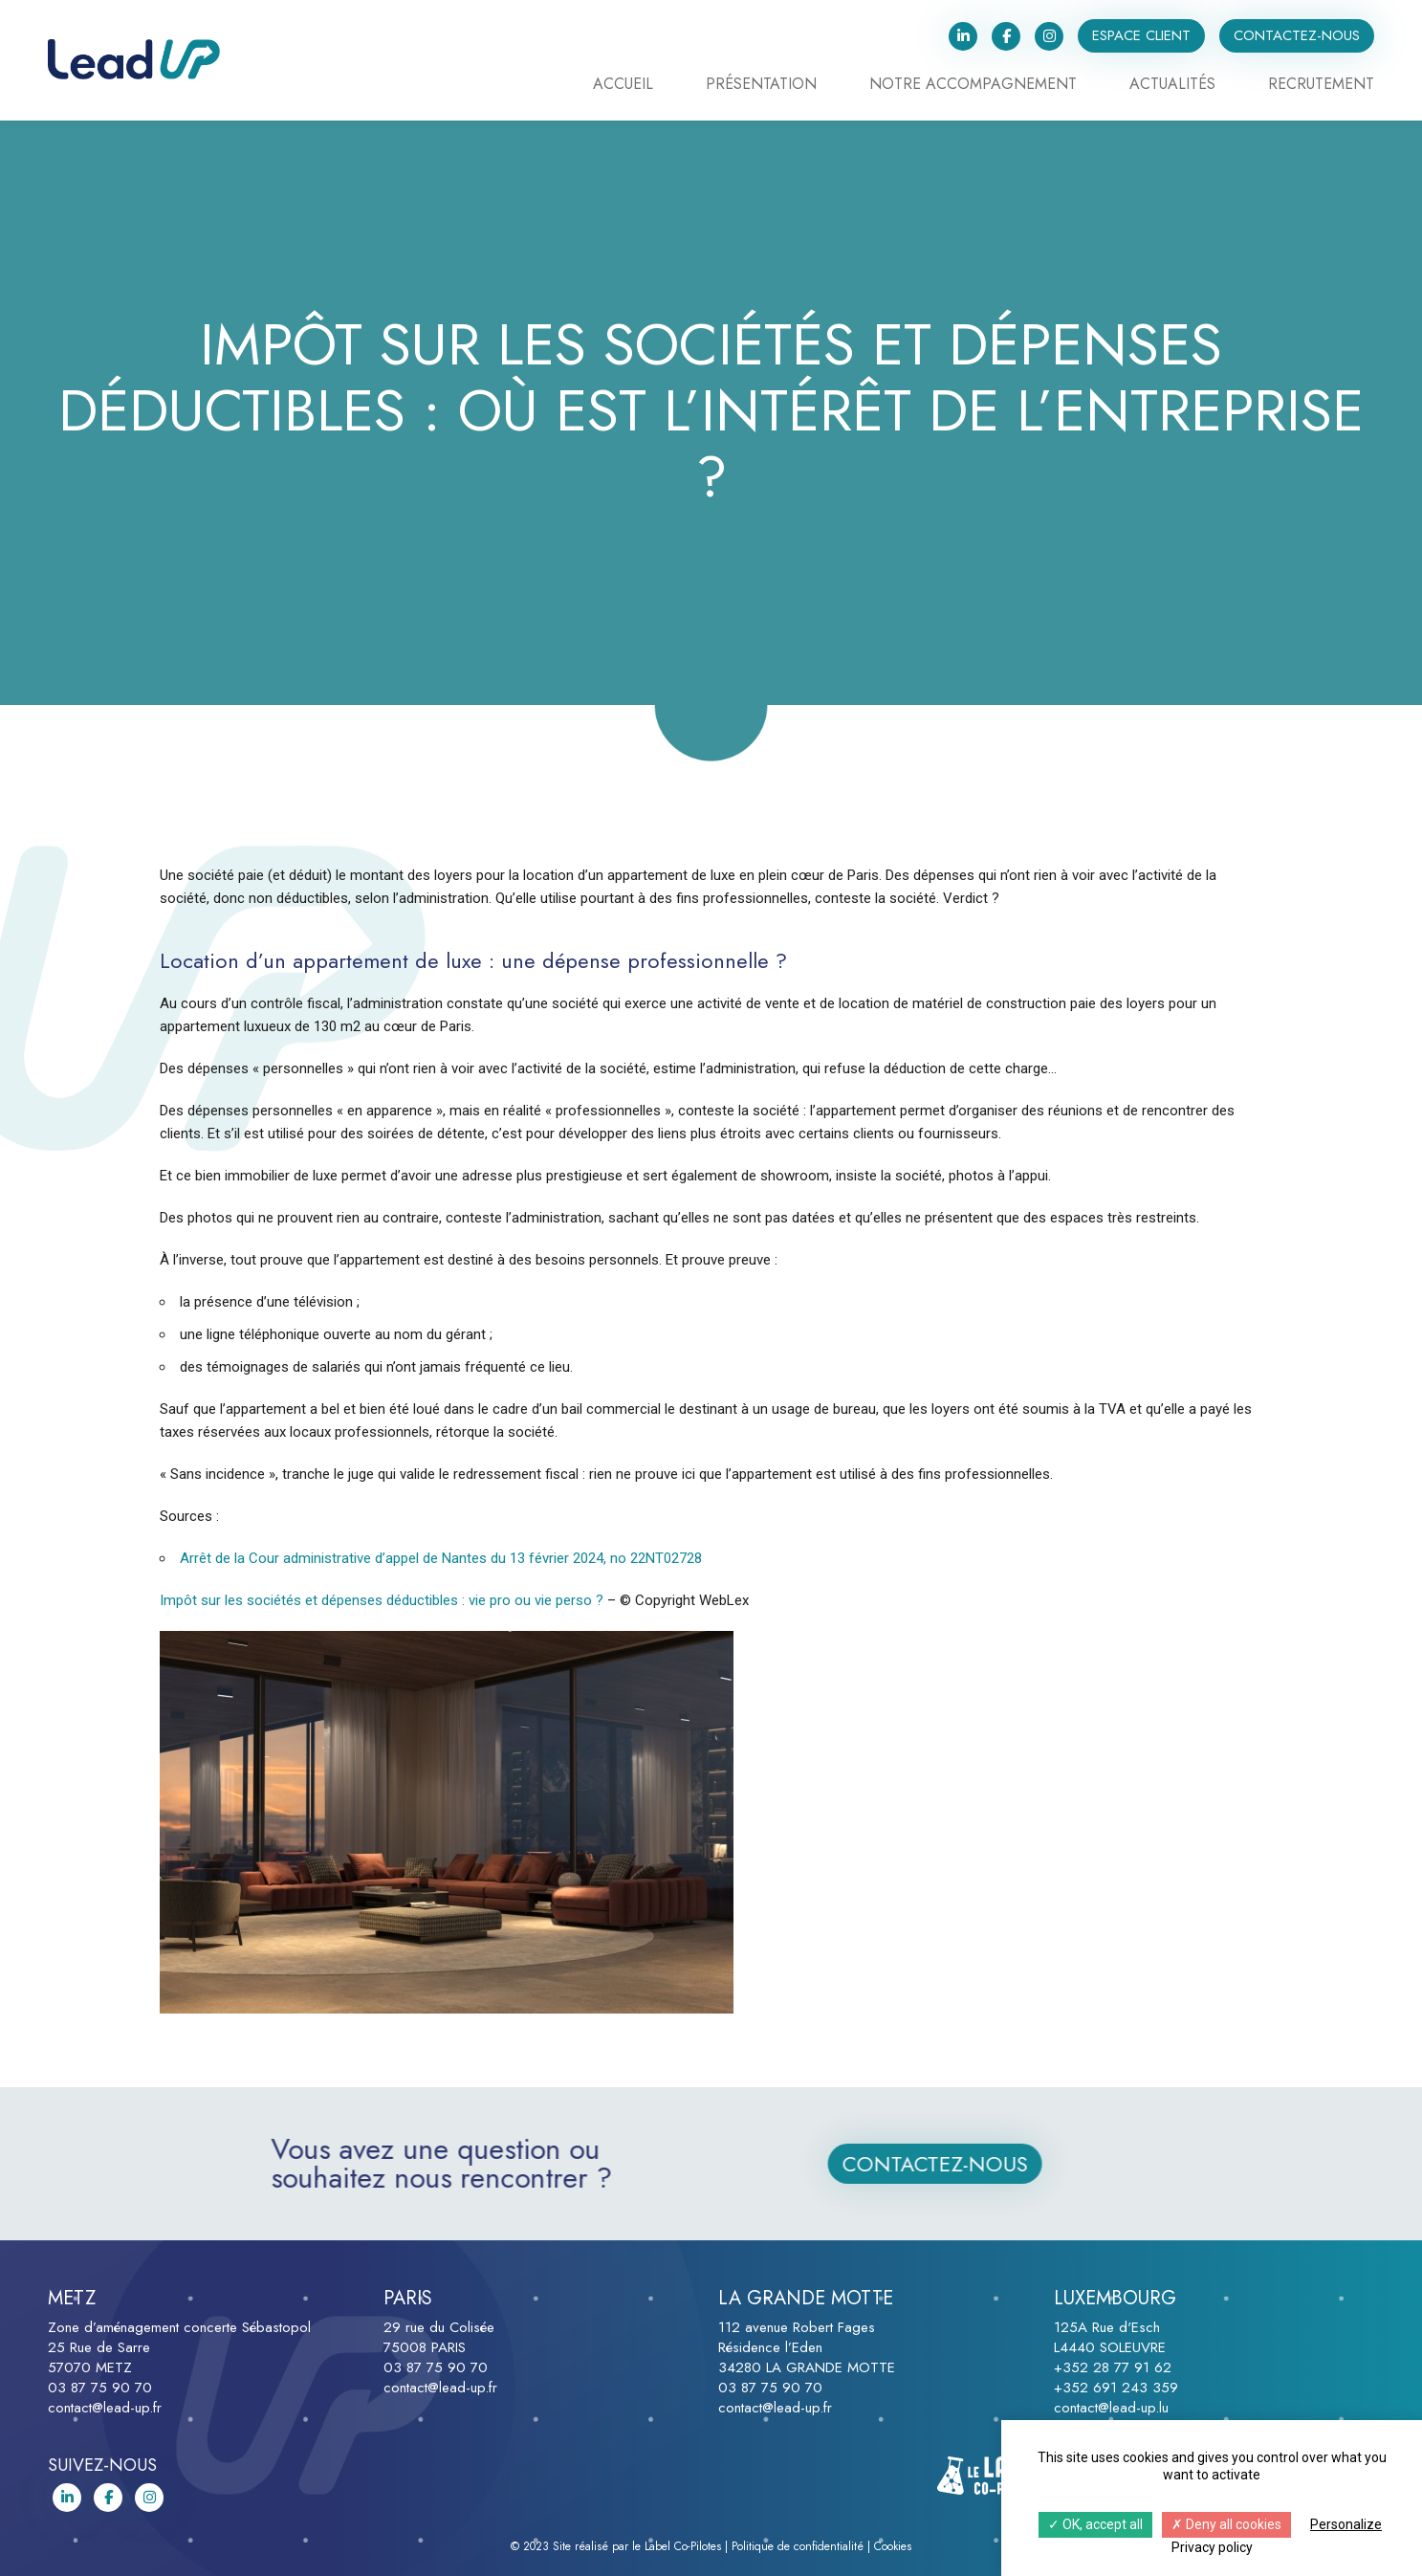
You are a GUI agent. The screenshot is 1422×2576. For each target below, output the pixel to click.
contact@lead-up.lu (1111, 2407)
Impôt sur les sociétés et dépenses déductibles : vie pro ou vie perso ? (381, 1600)
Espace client (1141, 35)
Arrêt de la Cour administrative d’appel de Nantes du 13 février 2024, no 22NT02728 (441, 1558)
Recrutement (1321, 86)
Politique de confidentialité (798, 2546)
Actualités (1172, 86)
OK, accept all (1095, 2524)
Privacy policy (1212, 2547)
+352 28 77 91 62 (1112, 2367)
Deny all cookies (1226, 2524)
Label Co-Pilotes (683, 2546)
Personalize (1346, 2524)
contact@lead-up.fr (105, 2407)
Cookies (892, 2546)
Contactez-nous (1297, 35)
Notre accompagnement (973, 86)
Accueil (623, 86)
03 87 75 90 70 (100, 2387)
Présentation (761, 86)
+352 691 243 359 (1116, 2387)
